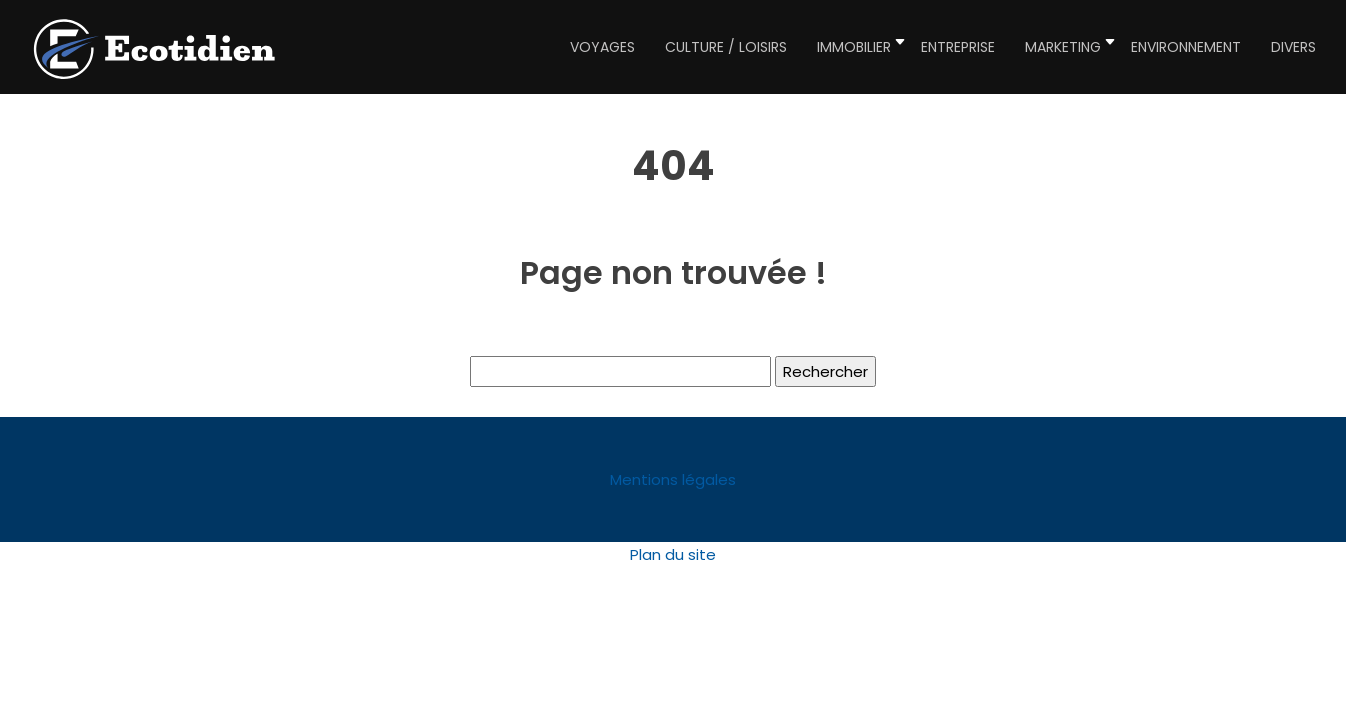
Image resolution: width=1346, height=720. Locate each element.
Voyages (602, 47)
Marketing (1063, 47)
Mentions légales (673, 479)
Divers (1293, 47)
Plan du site (673, 554)
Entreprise (958, 47)
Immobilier (854, 47)
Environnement (1186, 47)
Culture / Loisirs (726, 47)
